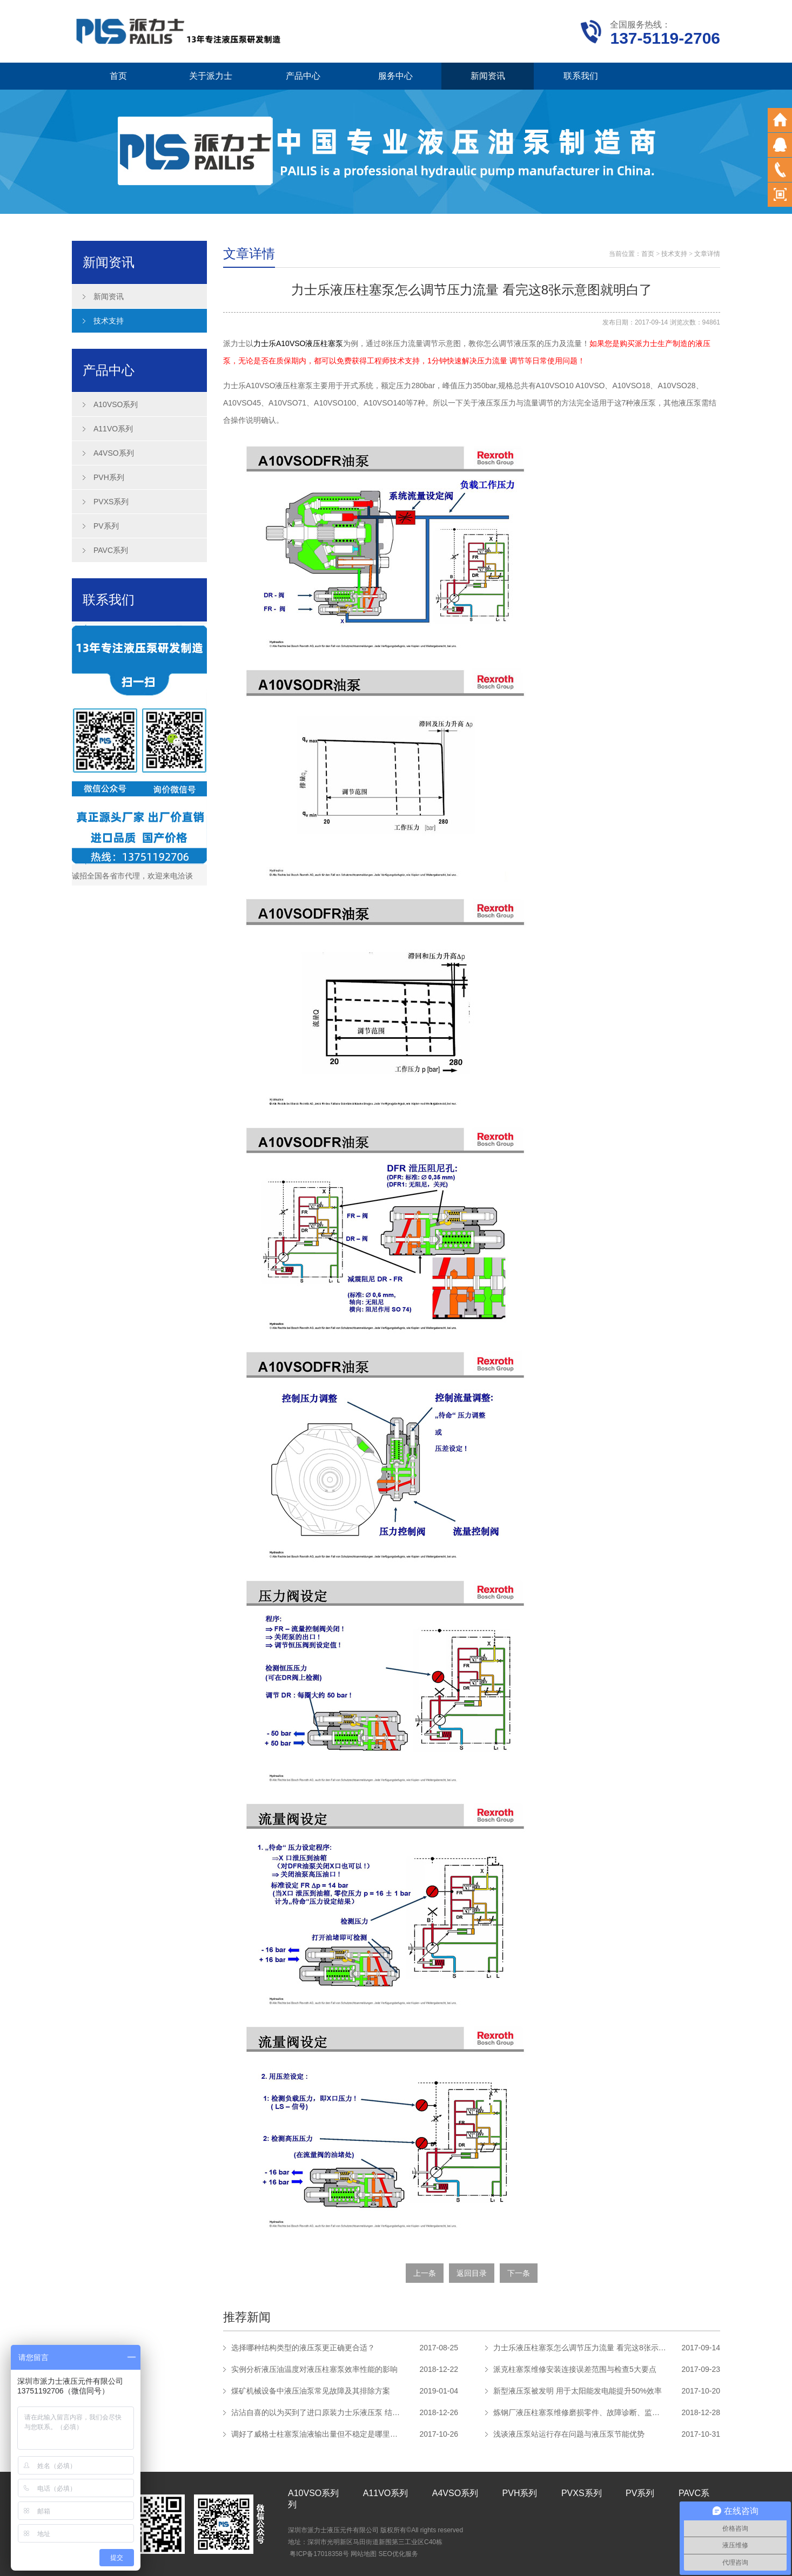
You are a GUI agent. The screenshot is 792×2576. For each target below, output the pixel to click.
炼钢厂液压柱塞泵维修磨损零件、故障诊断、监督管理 (579, 2412)
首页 (118, 75)
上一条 (424, 2273)
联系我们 (580, 75)
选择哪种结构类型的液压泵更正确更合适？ (303, 2347)
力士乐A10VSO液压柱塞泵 (298, 343)
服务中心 (395, 75)
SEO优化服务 (398, 2554)
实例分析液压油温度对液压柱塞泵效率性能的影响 (314, 2369)
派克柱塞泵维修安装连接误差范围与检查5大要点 (574, 2369)
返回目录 (472, 2273)
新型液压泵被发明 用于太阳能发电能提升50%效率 (577, 2390)
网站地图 (364, 2554)
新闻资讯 (488, 75)
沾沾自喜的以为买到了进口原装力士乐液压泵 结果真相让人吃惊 (317, 2412)
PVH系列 (108, 477)
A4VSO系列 (113, 453)
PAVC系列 (110, 550)
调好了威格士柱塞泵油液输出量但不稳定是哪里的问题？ (317, 2434)
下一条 (518, 2273)
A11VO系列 (113, 428)
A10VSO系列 (115, 404)
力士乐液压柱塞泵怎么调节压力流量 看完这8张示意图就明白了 (579, 2347)
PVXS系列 (111, 501)
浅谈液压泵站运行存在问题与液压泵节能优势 (569, 2434)
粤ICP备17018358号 (319, 2554)
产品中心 (303, 75)
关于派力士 (210, 75)
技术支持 (108, 320)
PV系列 (106, 526)
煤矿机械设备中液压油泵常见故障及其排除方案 (310, 2390)
